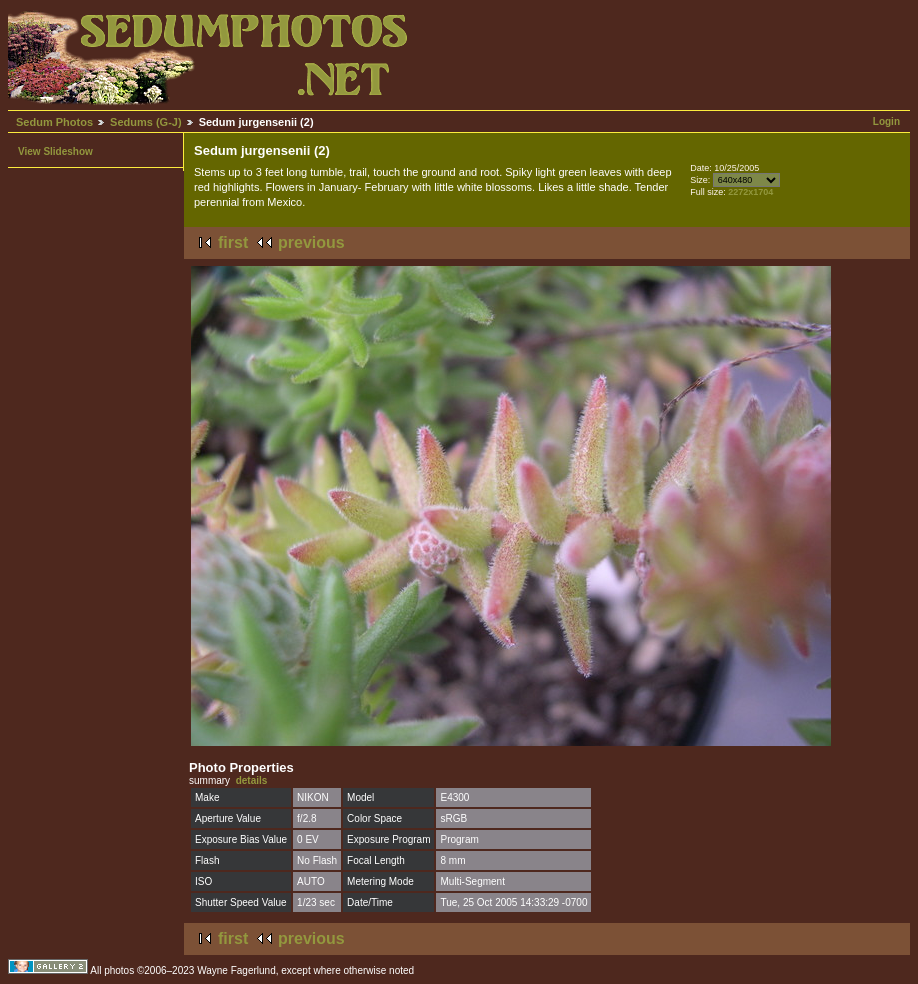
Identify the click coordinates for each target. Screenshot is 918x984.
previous (311, 242)
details (252, 780)
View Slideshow (55, 151)
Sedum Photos (54, 122)
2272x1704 (750, 192)
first (233, 242)
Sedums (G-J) (146, 122)
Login (886, 121)
